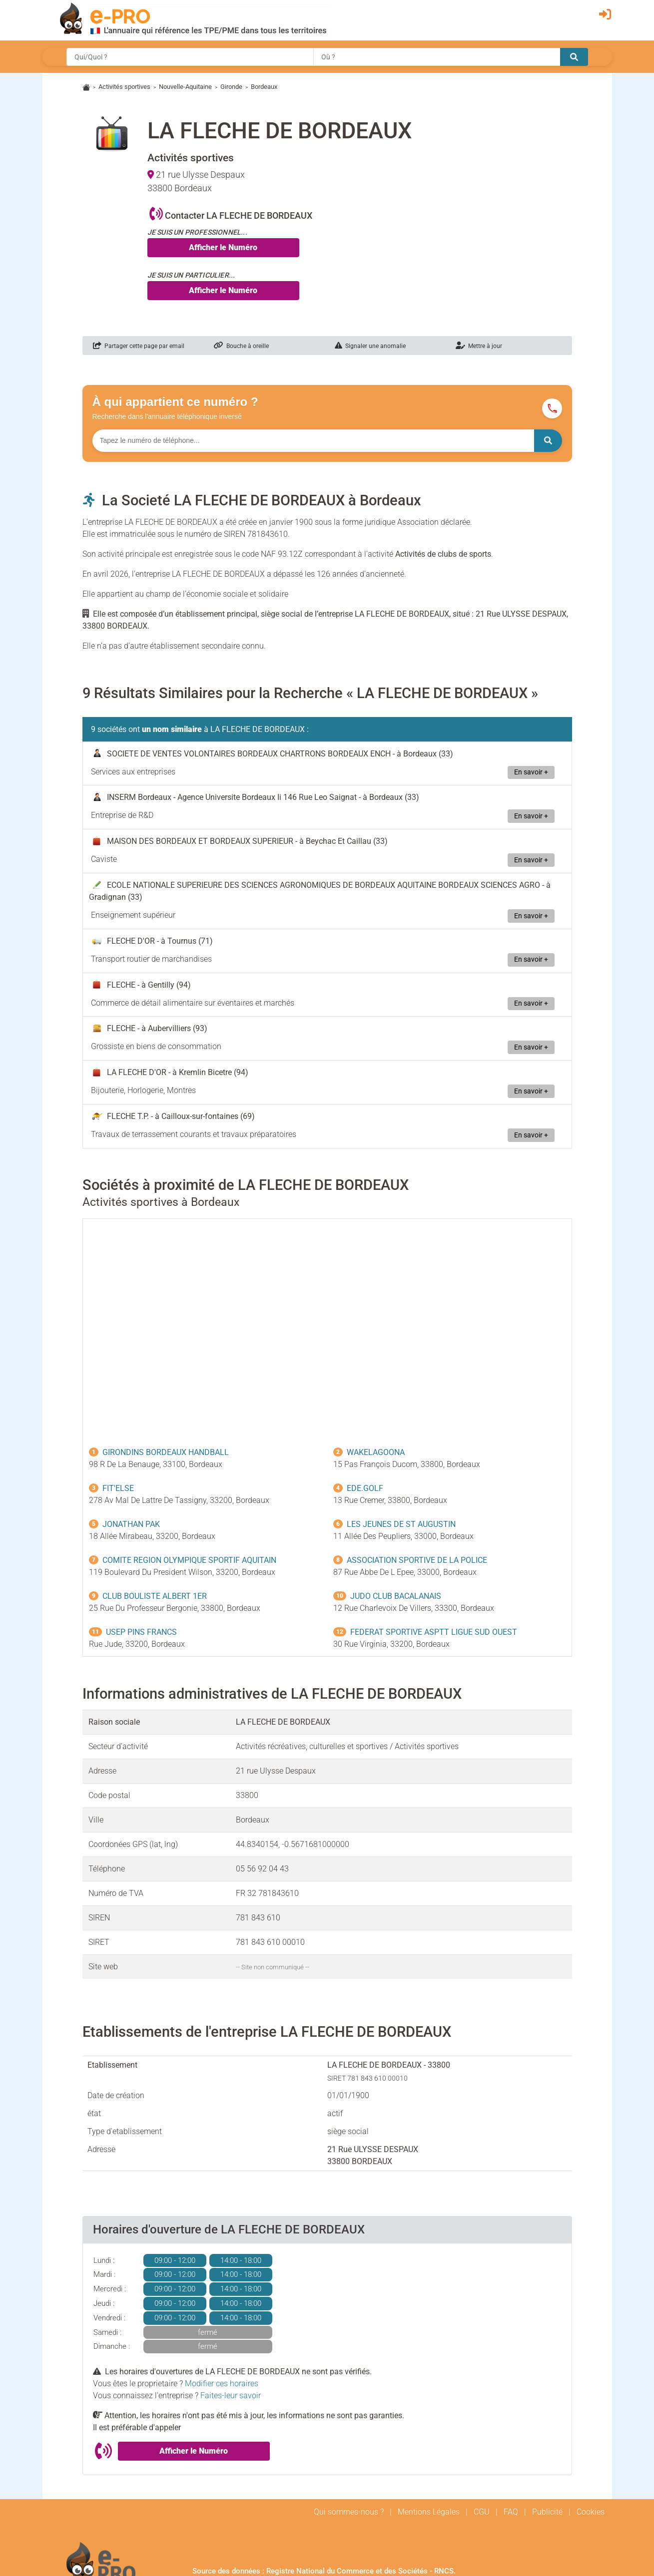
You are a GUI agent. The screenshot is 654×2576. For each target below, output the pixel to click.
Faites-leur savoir (230, 2395)
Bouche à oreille (241, 346)
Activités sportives (124, 86)
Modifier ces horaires (221, 2383)
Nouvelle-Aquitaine (185, 86)
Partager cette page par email (138, 346)
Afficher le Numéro (223, 247)
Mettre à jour (479, 346)
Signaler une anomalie (370, 346)
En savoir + (531, 772)
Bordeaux (264, 86)
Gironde (231, 86)
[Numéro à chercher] (313, 440)
